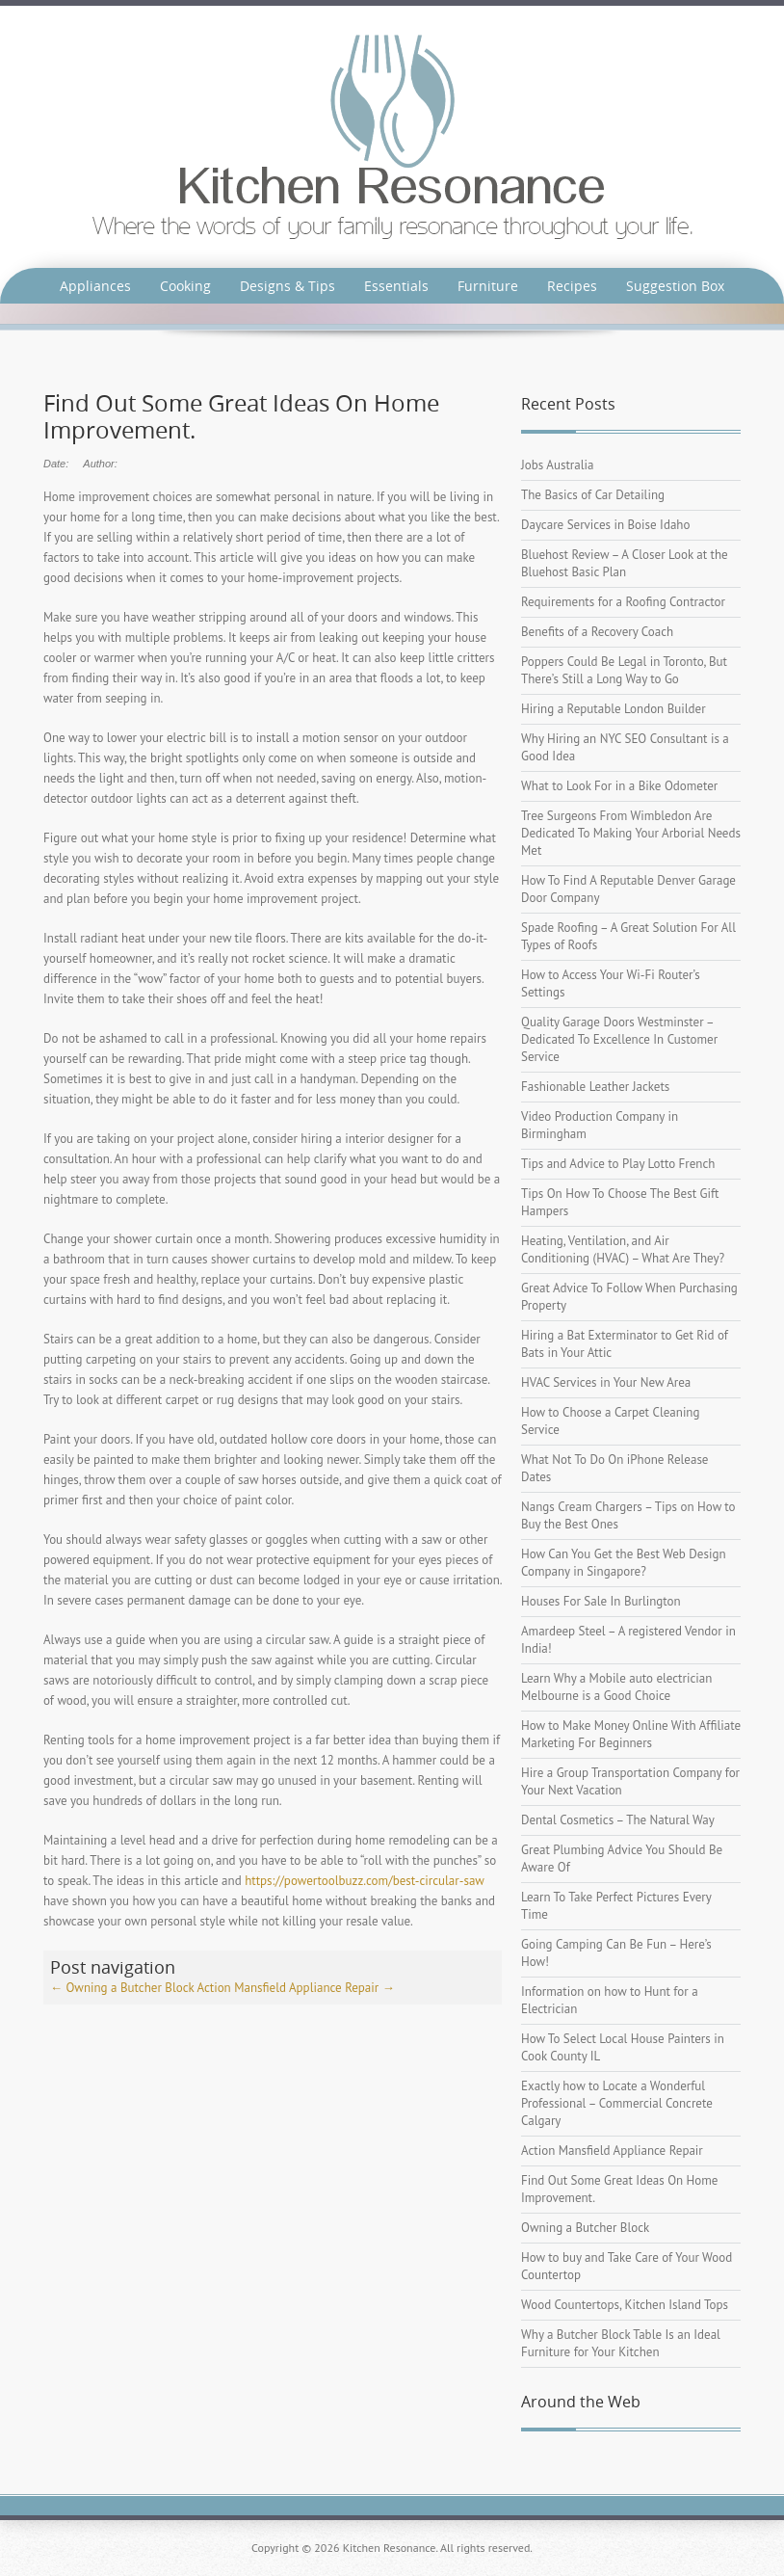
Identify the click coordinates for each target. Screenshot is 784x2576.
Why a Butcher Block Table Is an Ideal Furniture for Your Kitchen (620, 2343)
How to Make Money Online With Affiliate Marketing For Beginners (631, 1734)
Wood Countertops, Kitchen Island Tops (624, 2305)
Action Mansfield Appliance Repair (295, 1987)
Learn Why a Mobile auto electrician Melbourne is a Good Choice (616, 1687)
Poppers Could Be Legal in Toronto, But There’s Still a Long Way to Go (624, 670)
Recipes (572, 286)
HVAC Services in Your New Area (606, 1382)
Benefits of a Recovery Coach (597, 632)
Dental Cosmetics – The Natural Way (618, 1820)
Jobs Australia (557, 465)
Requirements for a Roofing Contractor (623, 602)
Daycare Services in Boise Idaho (605, 525)
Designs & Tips (287, 286)
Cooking (185, 286)
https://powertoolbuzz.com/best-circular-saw (364, 1880)
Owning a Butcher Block (122, 1987)
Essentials (396, 286)
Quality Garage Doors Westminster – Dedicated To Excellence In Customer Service (619, 1039)
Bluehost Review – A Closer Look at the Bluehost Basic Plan (624, 563)
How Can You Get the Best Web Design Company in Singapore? (623, 1563)
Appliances (95, 286)
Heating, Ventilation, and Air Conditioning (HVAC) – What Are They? (622, 1249)
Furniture (487, 286)
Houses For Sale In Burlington (601, 1601)
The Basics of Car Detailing (593, 495)
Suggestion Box (675, 286)
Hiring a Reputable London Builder (613, 709)
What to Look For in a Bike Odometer (619, 786)
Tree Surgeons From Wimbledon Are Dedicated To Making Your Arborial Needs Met (631, 833)
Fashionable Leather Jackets (595, 1086)
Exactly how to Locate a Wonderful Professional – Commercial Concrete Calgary (617, 2103)
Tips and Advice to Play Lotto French (618, 1163)
